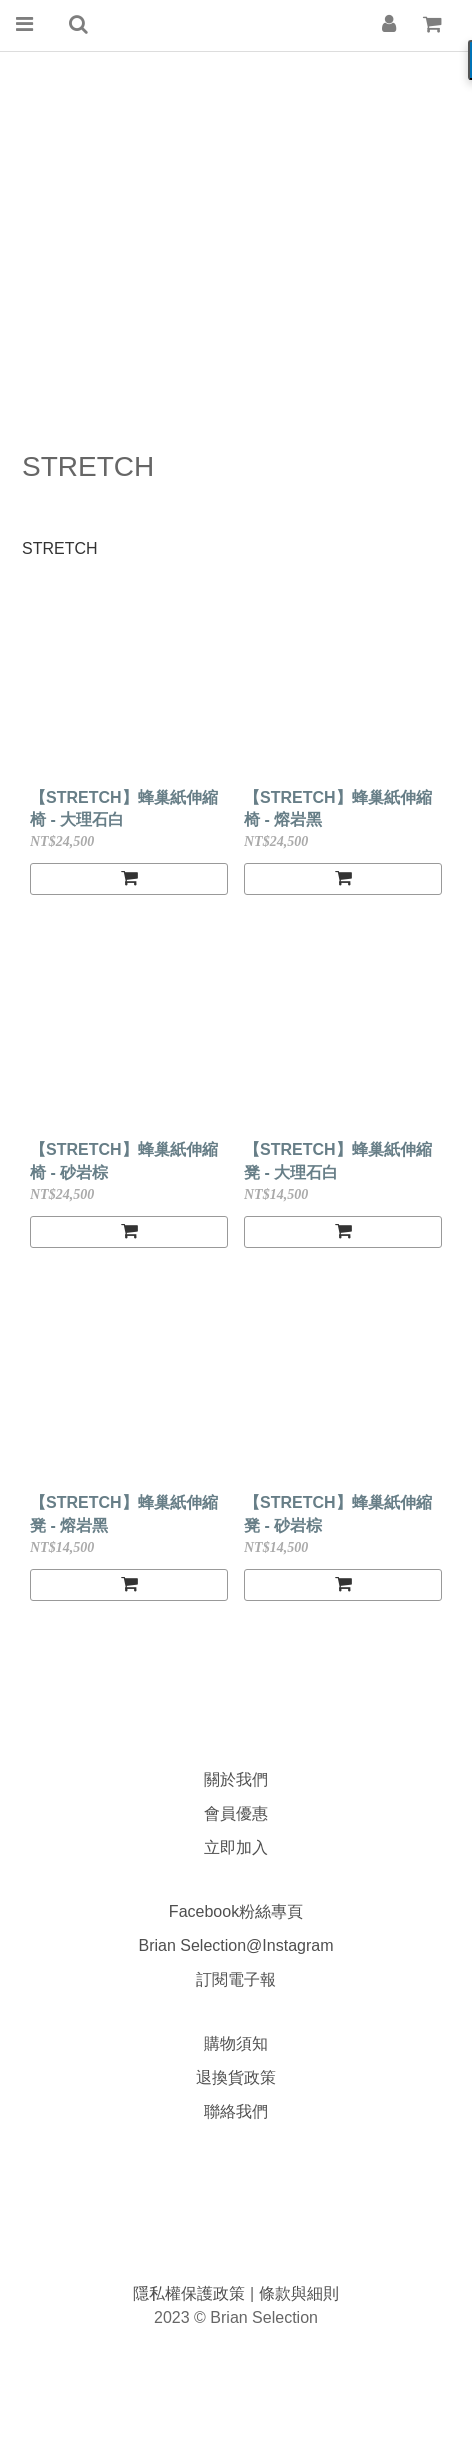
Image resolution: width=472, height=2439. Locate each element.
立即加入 (236, 1847)
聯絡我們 (236, 2111)
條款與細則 (299, 2293)
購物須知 (236, 2043)
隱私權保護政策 (191, 2293)
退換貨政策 (236, 2077)
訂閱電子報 (236, 1979)
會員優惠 (236, 1813)
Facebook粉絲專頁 (236, 1911)
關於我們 (236, 1779)
